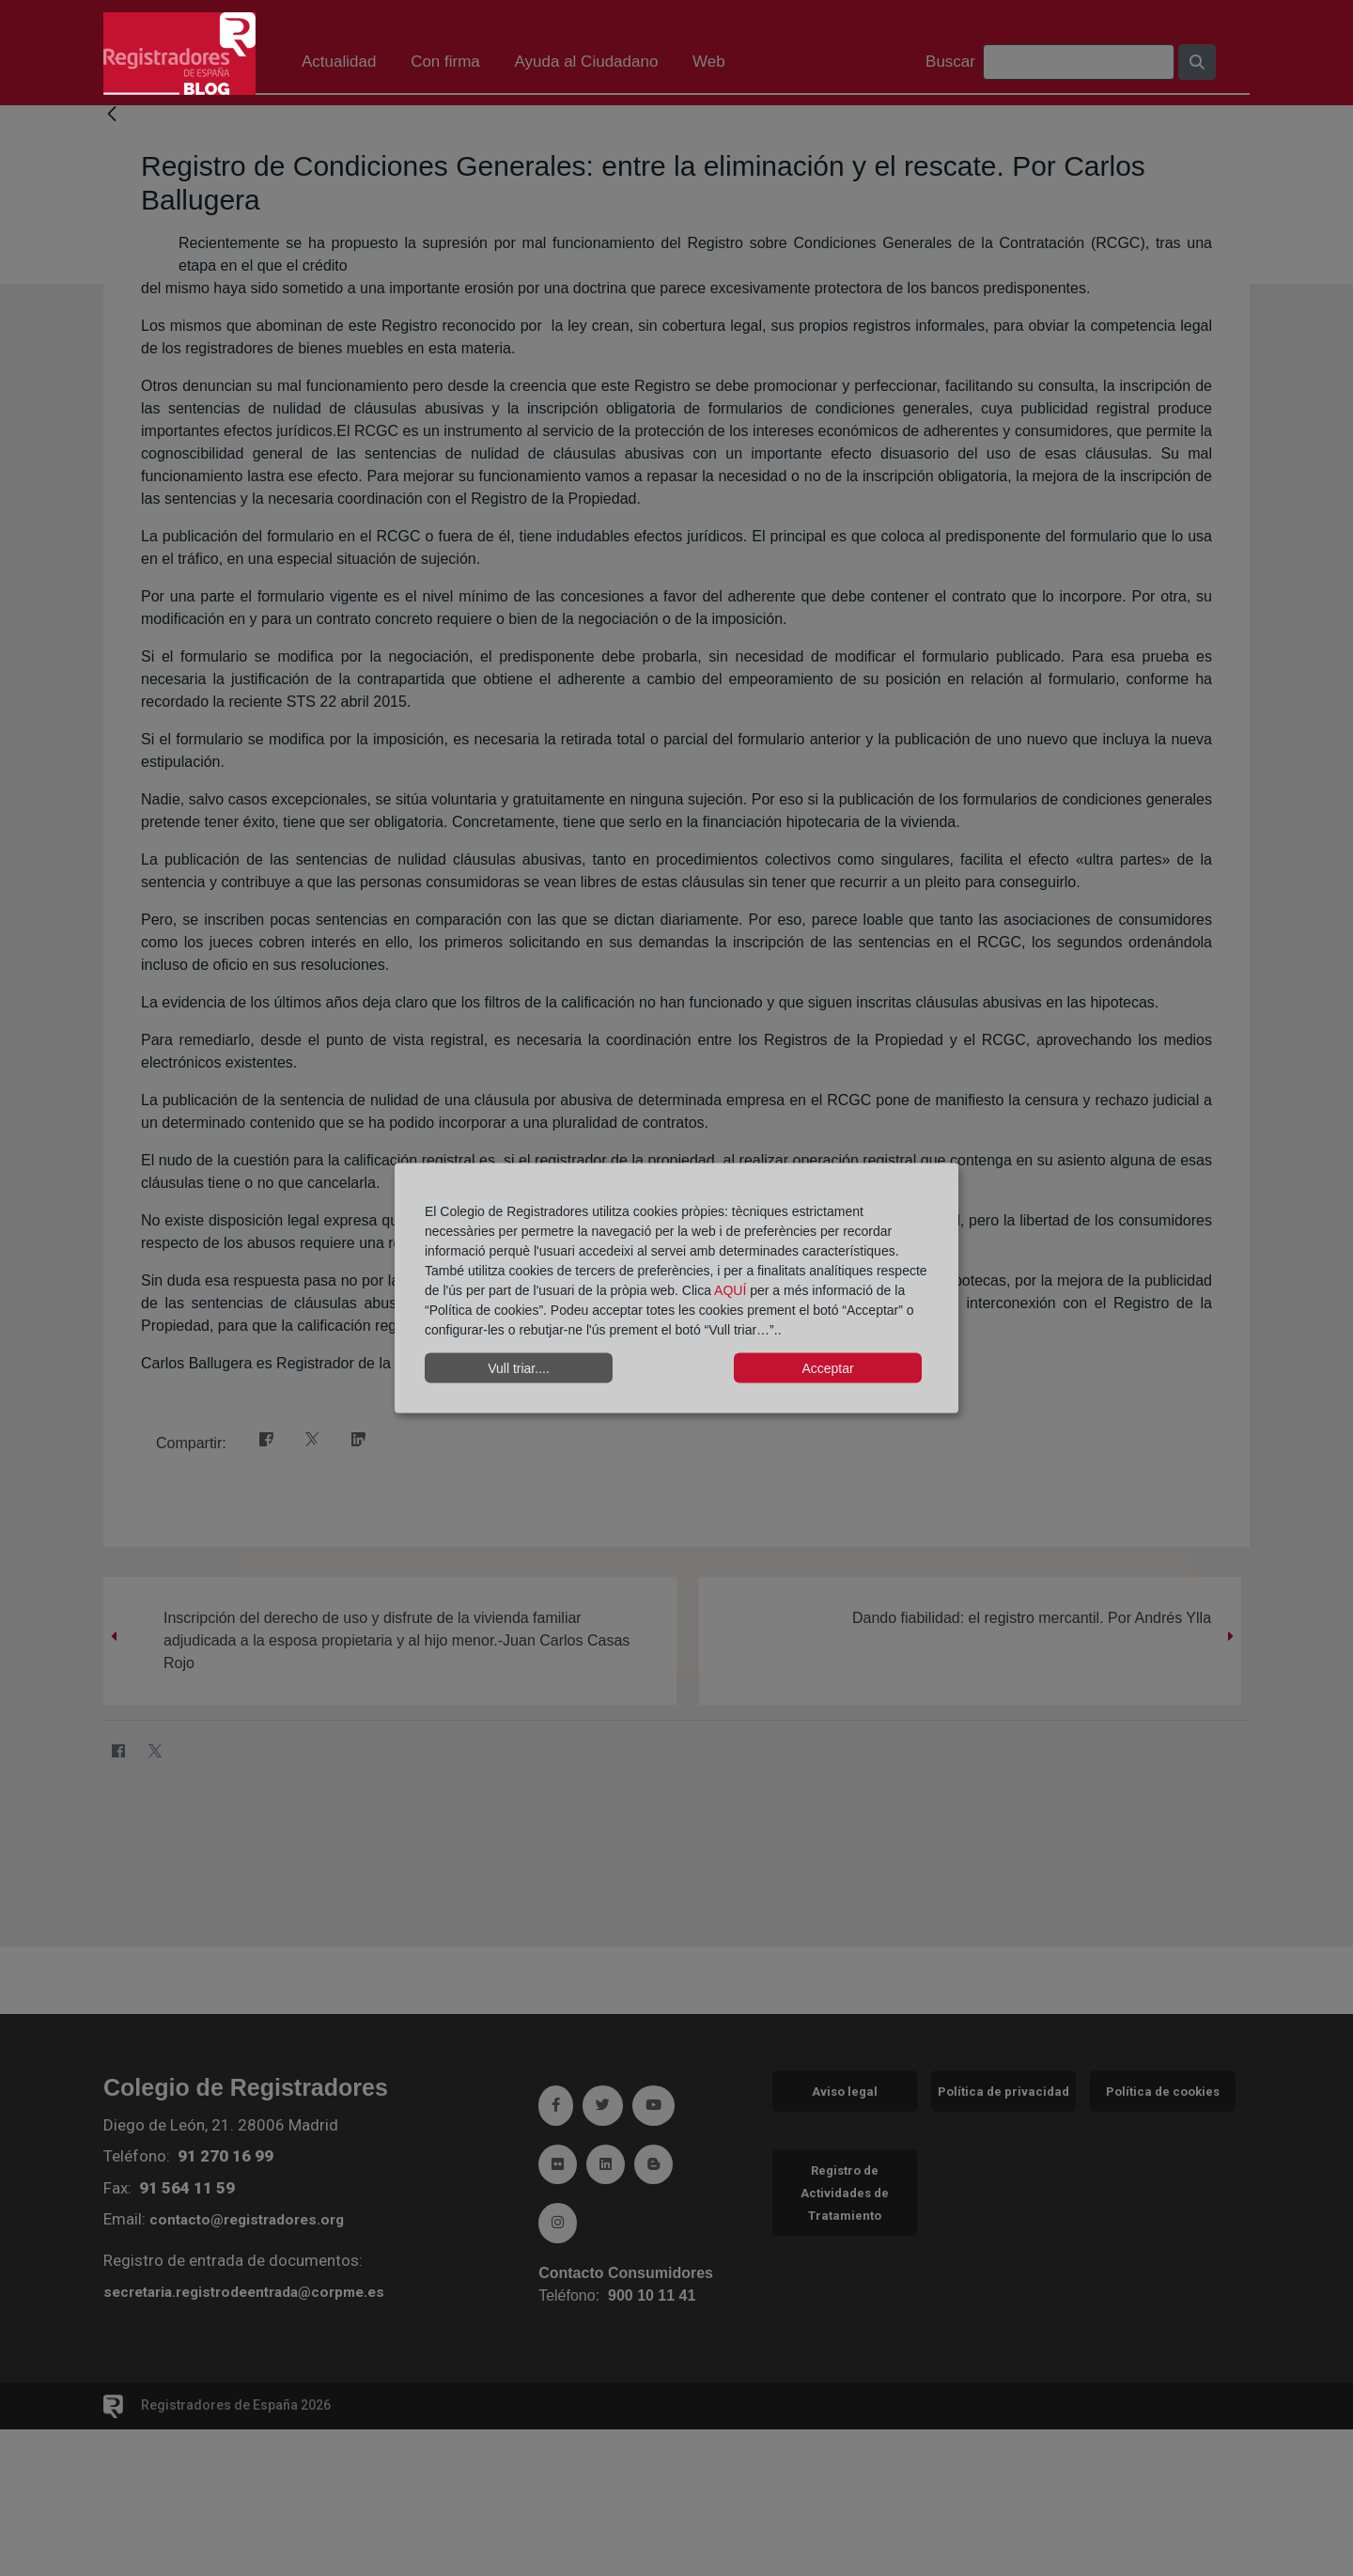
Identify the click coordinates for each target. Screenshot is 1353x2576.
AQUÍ (732, 1290)
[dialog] (676, 1288)
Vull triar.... (519, 1367)
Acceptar (827, 1367)
